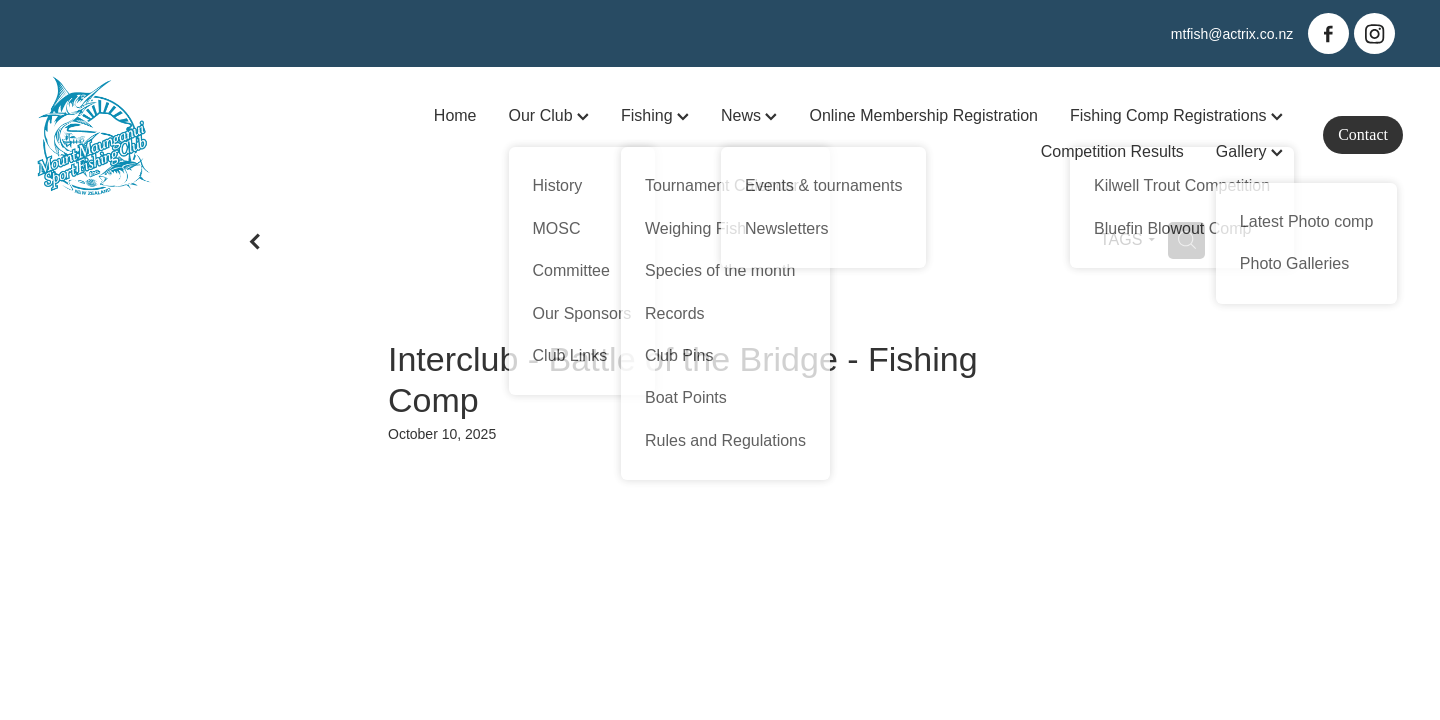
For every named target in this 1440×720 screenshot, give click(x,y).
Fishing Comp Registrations (1176, 115)
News (749, 115)
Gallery (1249, 151)
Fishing (655, 115)
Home (455, 115)
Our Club (549, 115)
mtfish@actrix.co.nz (1232, 34)
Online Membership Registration (923, 115)
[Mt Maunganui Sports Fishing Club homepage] (173, 135)
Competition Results (1112, 151)
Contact (1363, 134)
